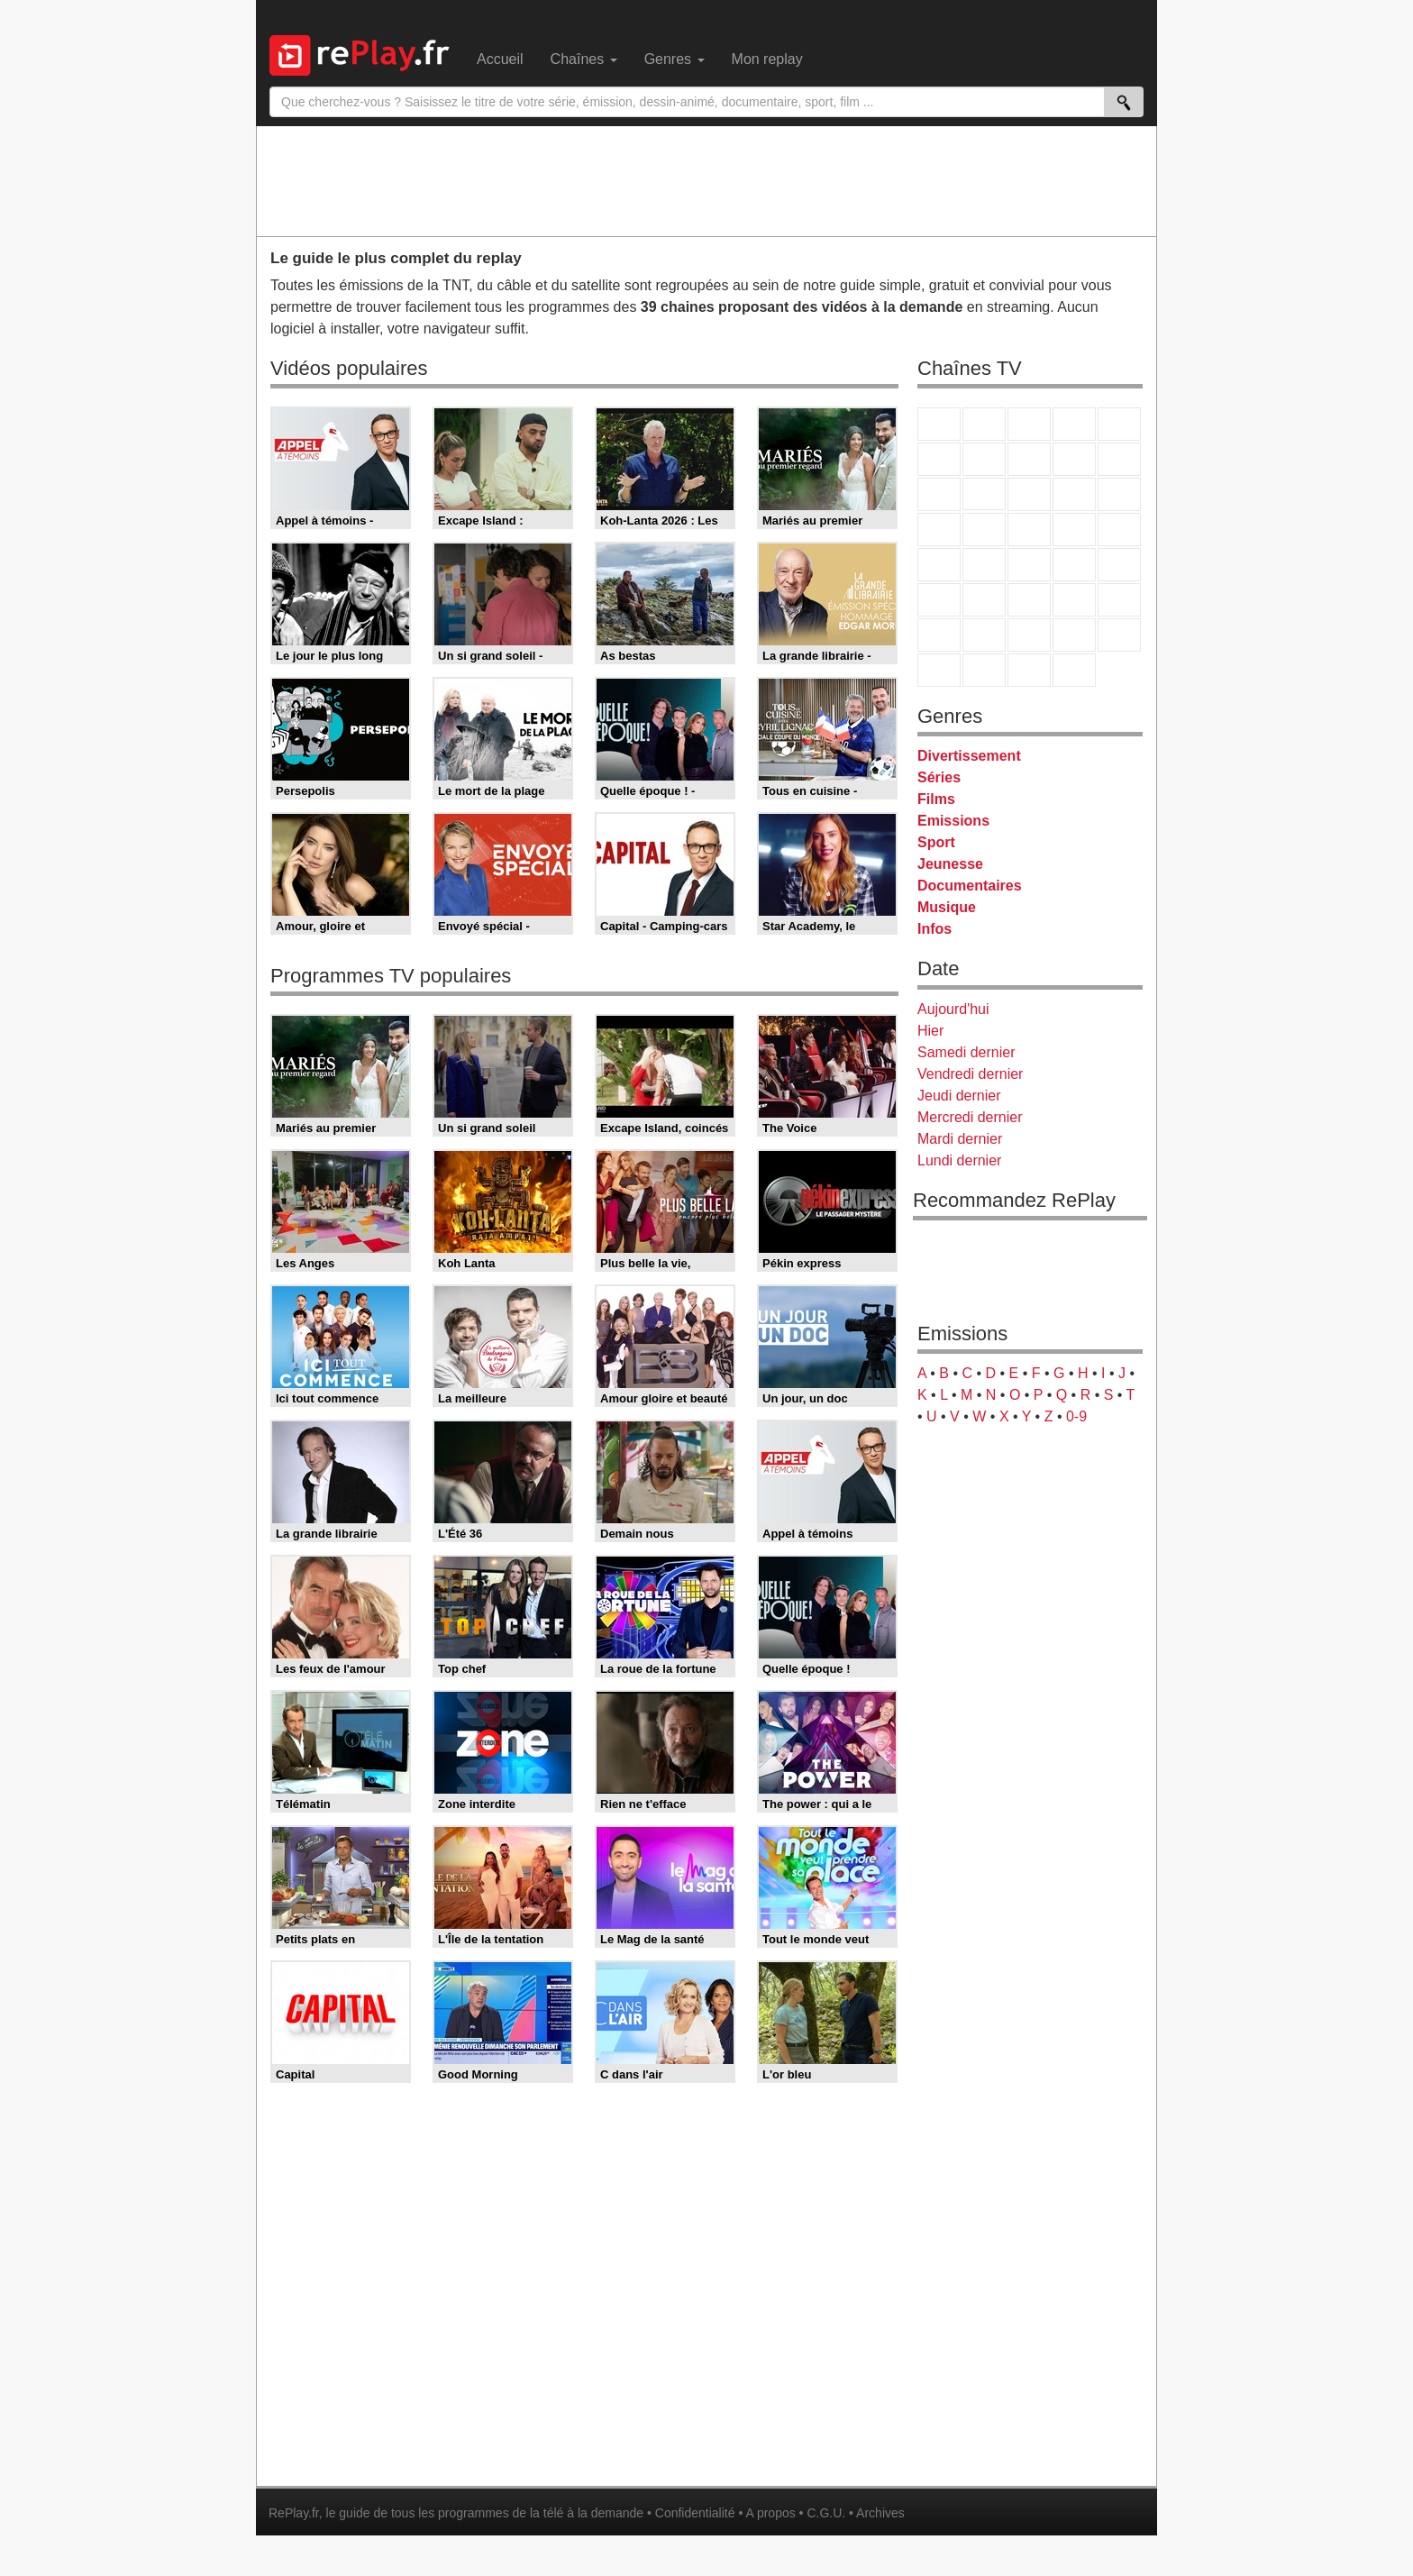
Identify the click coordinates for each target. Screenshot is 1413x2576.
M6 (939, 459)
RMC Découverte (1119, 494)
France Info (984, 564)
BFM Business (1119, 564)
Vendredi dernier (970, 1074)
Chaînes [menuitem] (584, 59)
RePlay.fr (294, 2513)
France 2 (984, 424)
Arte (984, 459)
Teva (1029, 529)
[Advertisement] (706, 180)
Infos (934, 928)
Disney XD (1074, 635)
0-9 (1076, 1416)
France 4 (939, 494)
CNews (1029, 564)
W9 (1029, 459)
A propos (770, 2513)
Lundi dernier (959, 1160)
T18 (1119, 529)
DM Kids (1119, 635)
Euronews (939, 600)
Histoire (1074, 670)
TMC (1074, 459)
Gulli (939, 635)
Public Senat (1029, 670)
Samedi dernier (966, 1052)
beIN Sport (1029, 600)
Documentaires (969, 885)
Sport (936, 842)
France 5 (1119, 424)
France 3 (1029, 424)
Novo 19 (939, 564)
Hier (930, 1030)
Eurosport (1074, 600)
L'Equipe (1119, 600)
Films (936, 799)
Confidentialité (695, 2513)
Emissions (953, 820)
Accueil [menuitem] (500, 59)
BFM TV (1074, 564)
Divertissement (969, 755)
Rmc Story (939, 529)
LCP (984, 670)
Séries (939, 777)
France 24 (984, 600)
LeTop (939, 670)
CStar (984, 494)
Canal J (984, 635)
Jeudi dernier (959, 1095)
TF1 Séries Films (1029, 494)
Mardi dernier (959, 1138)
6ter (1074, 494)
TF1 (939, 424)
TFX (1119, 459)
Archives (880, 2513)
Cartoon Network (1029, 635)
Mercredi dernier (969, 1117)
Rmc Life (984, 529)
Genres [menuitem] (674, 59)
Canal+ (1074, 424)
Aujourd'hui (953, 1009)
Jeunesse (950, 864)
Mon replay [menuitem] (767, 59)
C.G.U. (826, 2513)
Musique (946, 907)
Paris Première (1074, 529)
